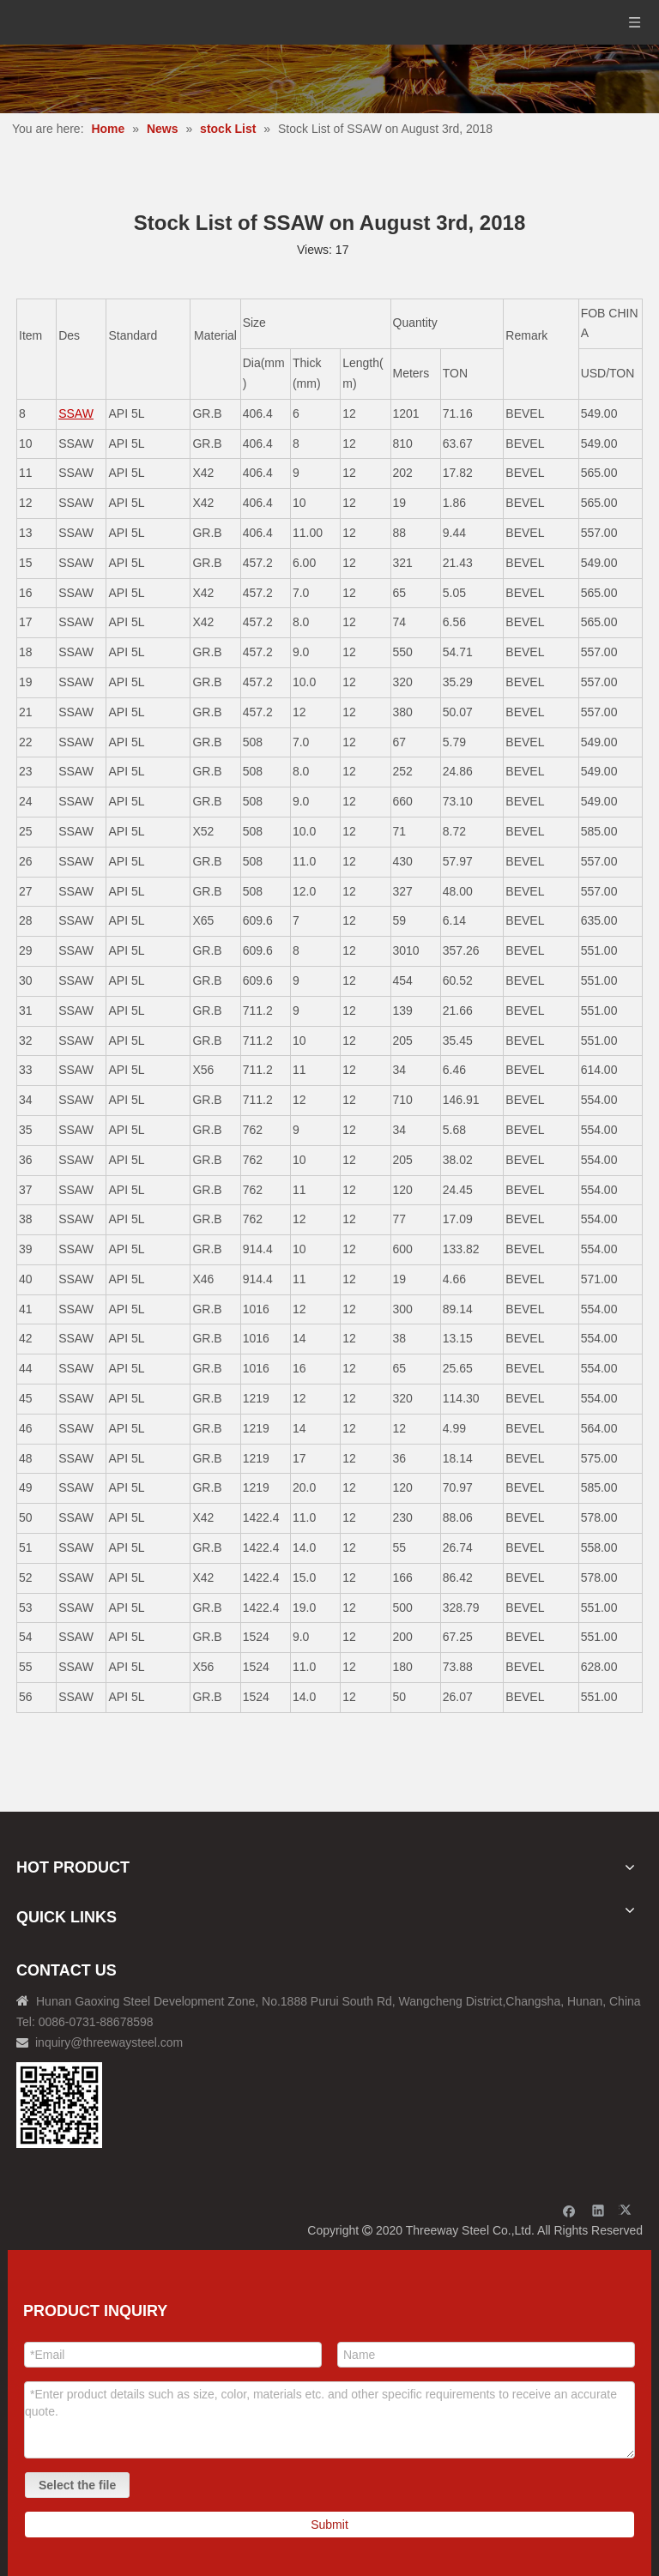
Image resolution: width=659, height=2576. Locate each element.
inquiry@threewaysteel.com (109, 2042)
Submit (329, 2524)
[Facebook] (569, 2210)
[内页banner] (329, 79)
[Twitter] (627, 2210)
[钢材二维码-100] (59, 2105)
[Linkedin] (598, 2210)
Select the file (77, 2485)
